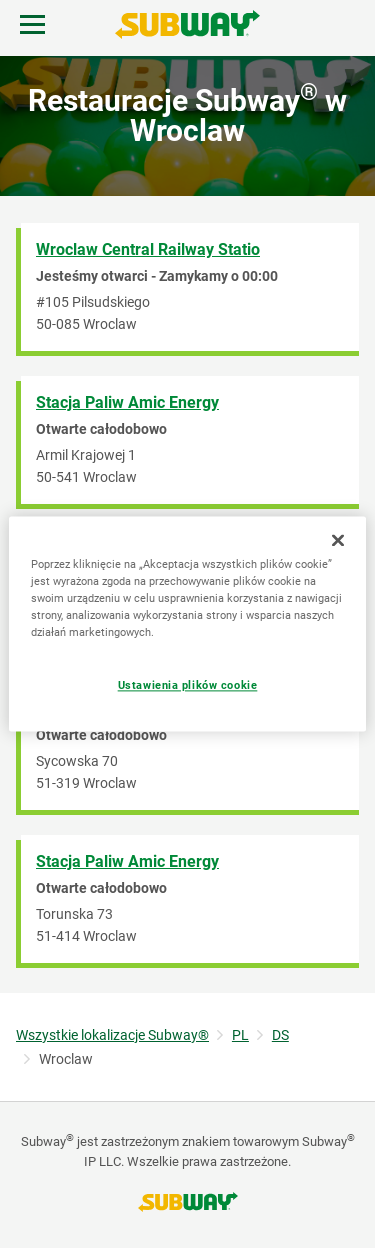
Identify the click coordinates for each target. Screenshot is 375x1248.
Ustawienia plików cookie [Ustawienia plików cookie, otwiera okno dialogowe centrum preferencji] (188, 686)
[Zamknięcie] (338, 540)
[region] (187, 623)
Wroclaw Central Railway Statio (148, 249)
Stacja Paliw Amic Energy (127, 402)
